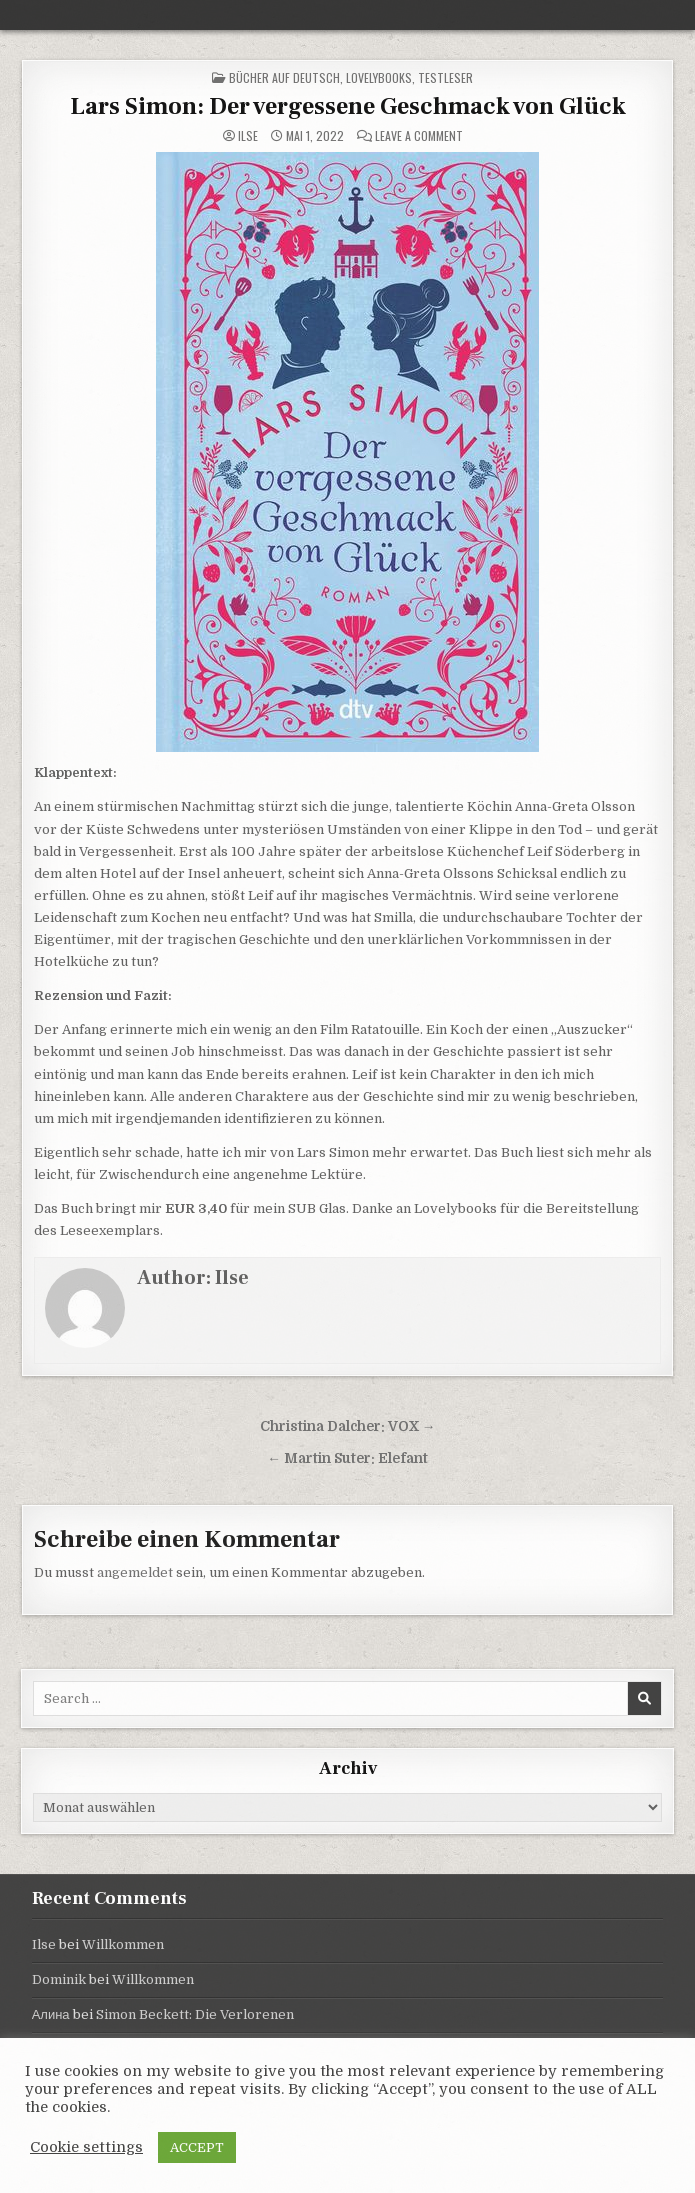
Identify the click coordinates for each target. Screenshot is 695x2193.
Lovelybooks (379, 77)
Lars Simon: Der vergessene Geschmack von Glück (348, 106)
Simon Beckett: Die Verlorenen (195, 2014)
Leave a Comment (419, 136)
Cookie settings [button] (86, 2147)
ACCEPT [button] (197, 2147)
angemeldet (135, 1572)
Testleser (445, 77)
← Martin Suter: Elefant (347, 1458)
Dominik (59, 1979)
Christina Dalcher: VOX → (348, 1426)
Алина (51, 2014)
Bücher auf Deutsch (284, 77)
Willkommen (123, 1944)
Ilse (248, 136)
